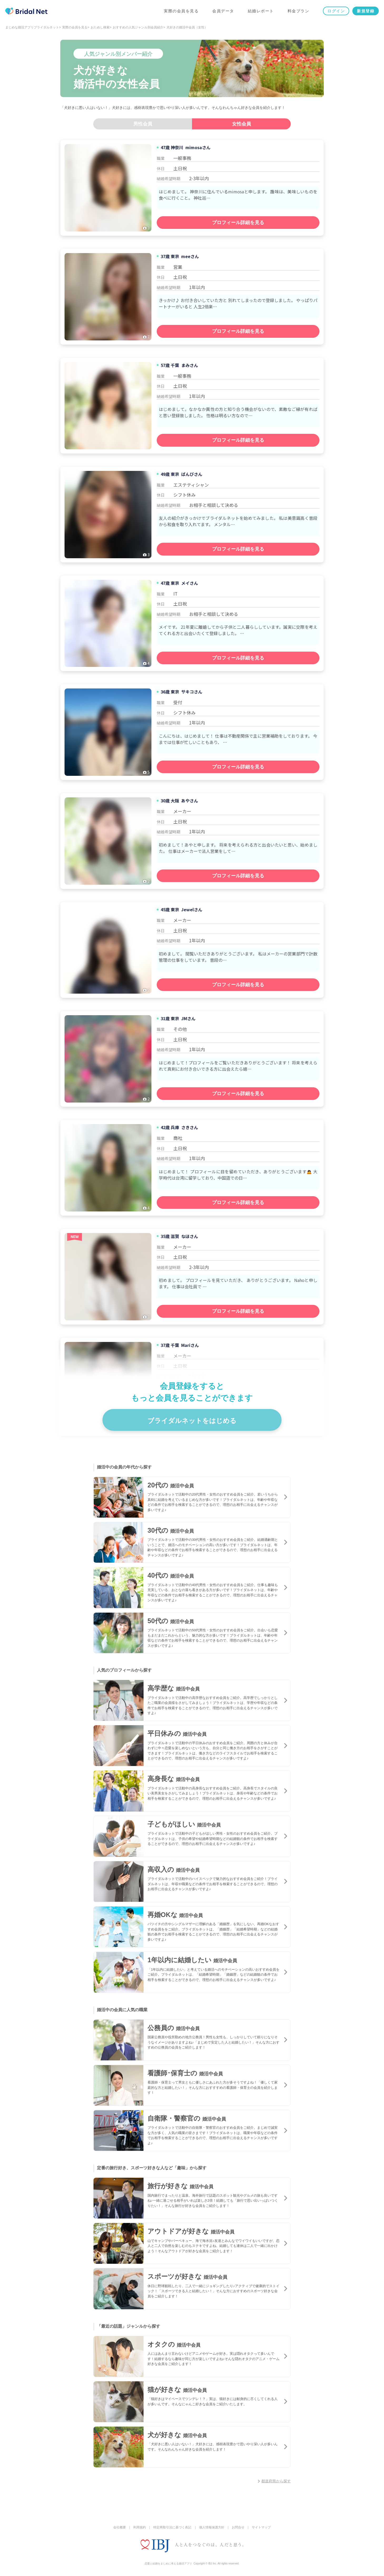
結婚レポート (261, 11)
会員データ (223, 11)
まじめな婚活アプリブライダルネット (32, 27)
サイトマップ (261, 2527)
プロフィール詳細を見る (238, 222)
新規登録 (365, 11)
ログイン (336, 11)
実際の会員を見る (181, 11)
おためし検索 (100, 27)
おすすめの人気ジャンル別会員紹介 (138, 27)
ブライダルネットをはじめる (192, 1420)
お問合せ (238, 2527)
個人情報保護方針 (211, 2527)
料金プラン (298, 11)
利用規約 (139, 2527)
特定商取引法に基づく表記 (172, 2527)
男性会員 (142, 124)
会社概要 (119, 2527)
